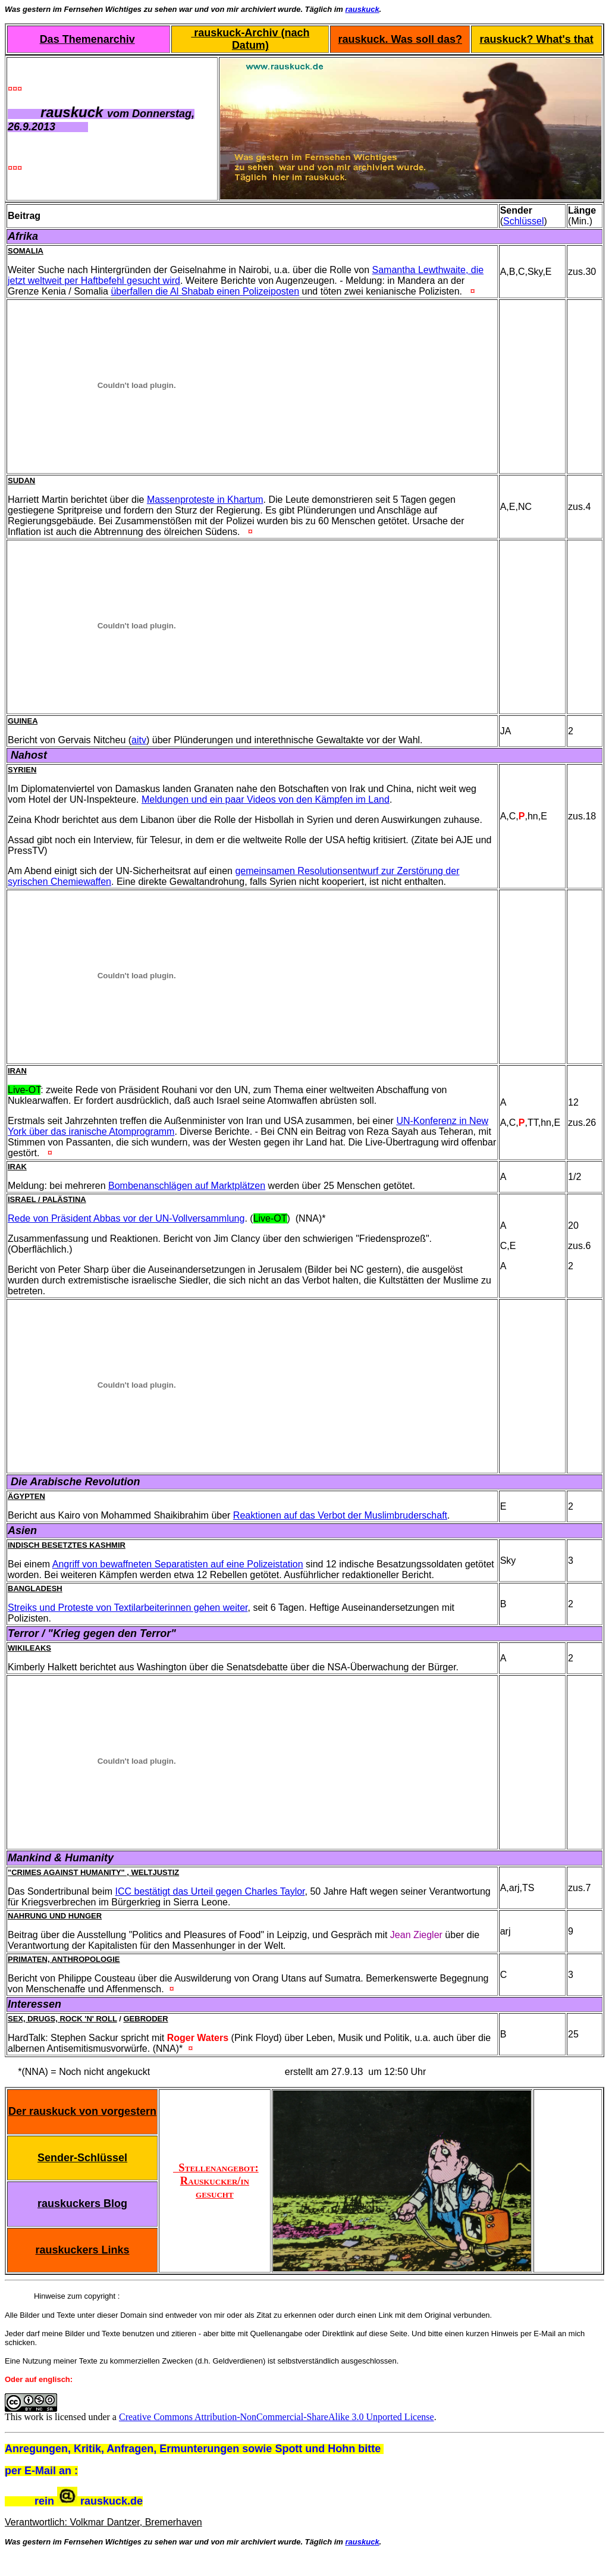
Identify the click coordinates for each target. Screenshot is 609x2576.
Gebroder (145, 2018)
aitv (138, 740)
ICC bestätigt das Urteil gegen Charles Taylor (210, 1891)
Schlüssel (523, 221)
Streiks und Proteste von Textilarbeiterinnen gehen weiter (128, 1607)
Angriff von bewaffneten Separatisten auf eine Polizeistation (177, 1564)
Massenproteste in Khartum (205, 499)
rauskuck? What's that (536, 39)
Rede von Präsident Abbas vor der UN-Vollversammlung (126, 1218)
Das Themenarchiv (87, 39)
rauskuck (362, 9)
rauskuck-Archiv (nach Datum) (250, 39)
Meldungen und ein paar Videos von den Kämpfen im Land (266, 799)
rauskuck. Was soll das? (400, 39)
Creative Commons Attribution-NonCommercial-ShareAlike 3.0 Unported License (276, 2417)
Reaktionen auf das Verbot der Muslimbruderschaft (340, 1515)
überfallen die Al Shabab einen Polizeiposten (205, 291)
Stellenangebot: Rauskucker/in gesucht (216, 2180)
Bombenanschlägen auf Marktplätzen (186, 1186)
